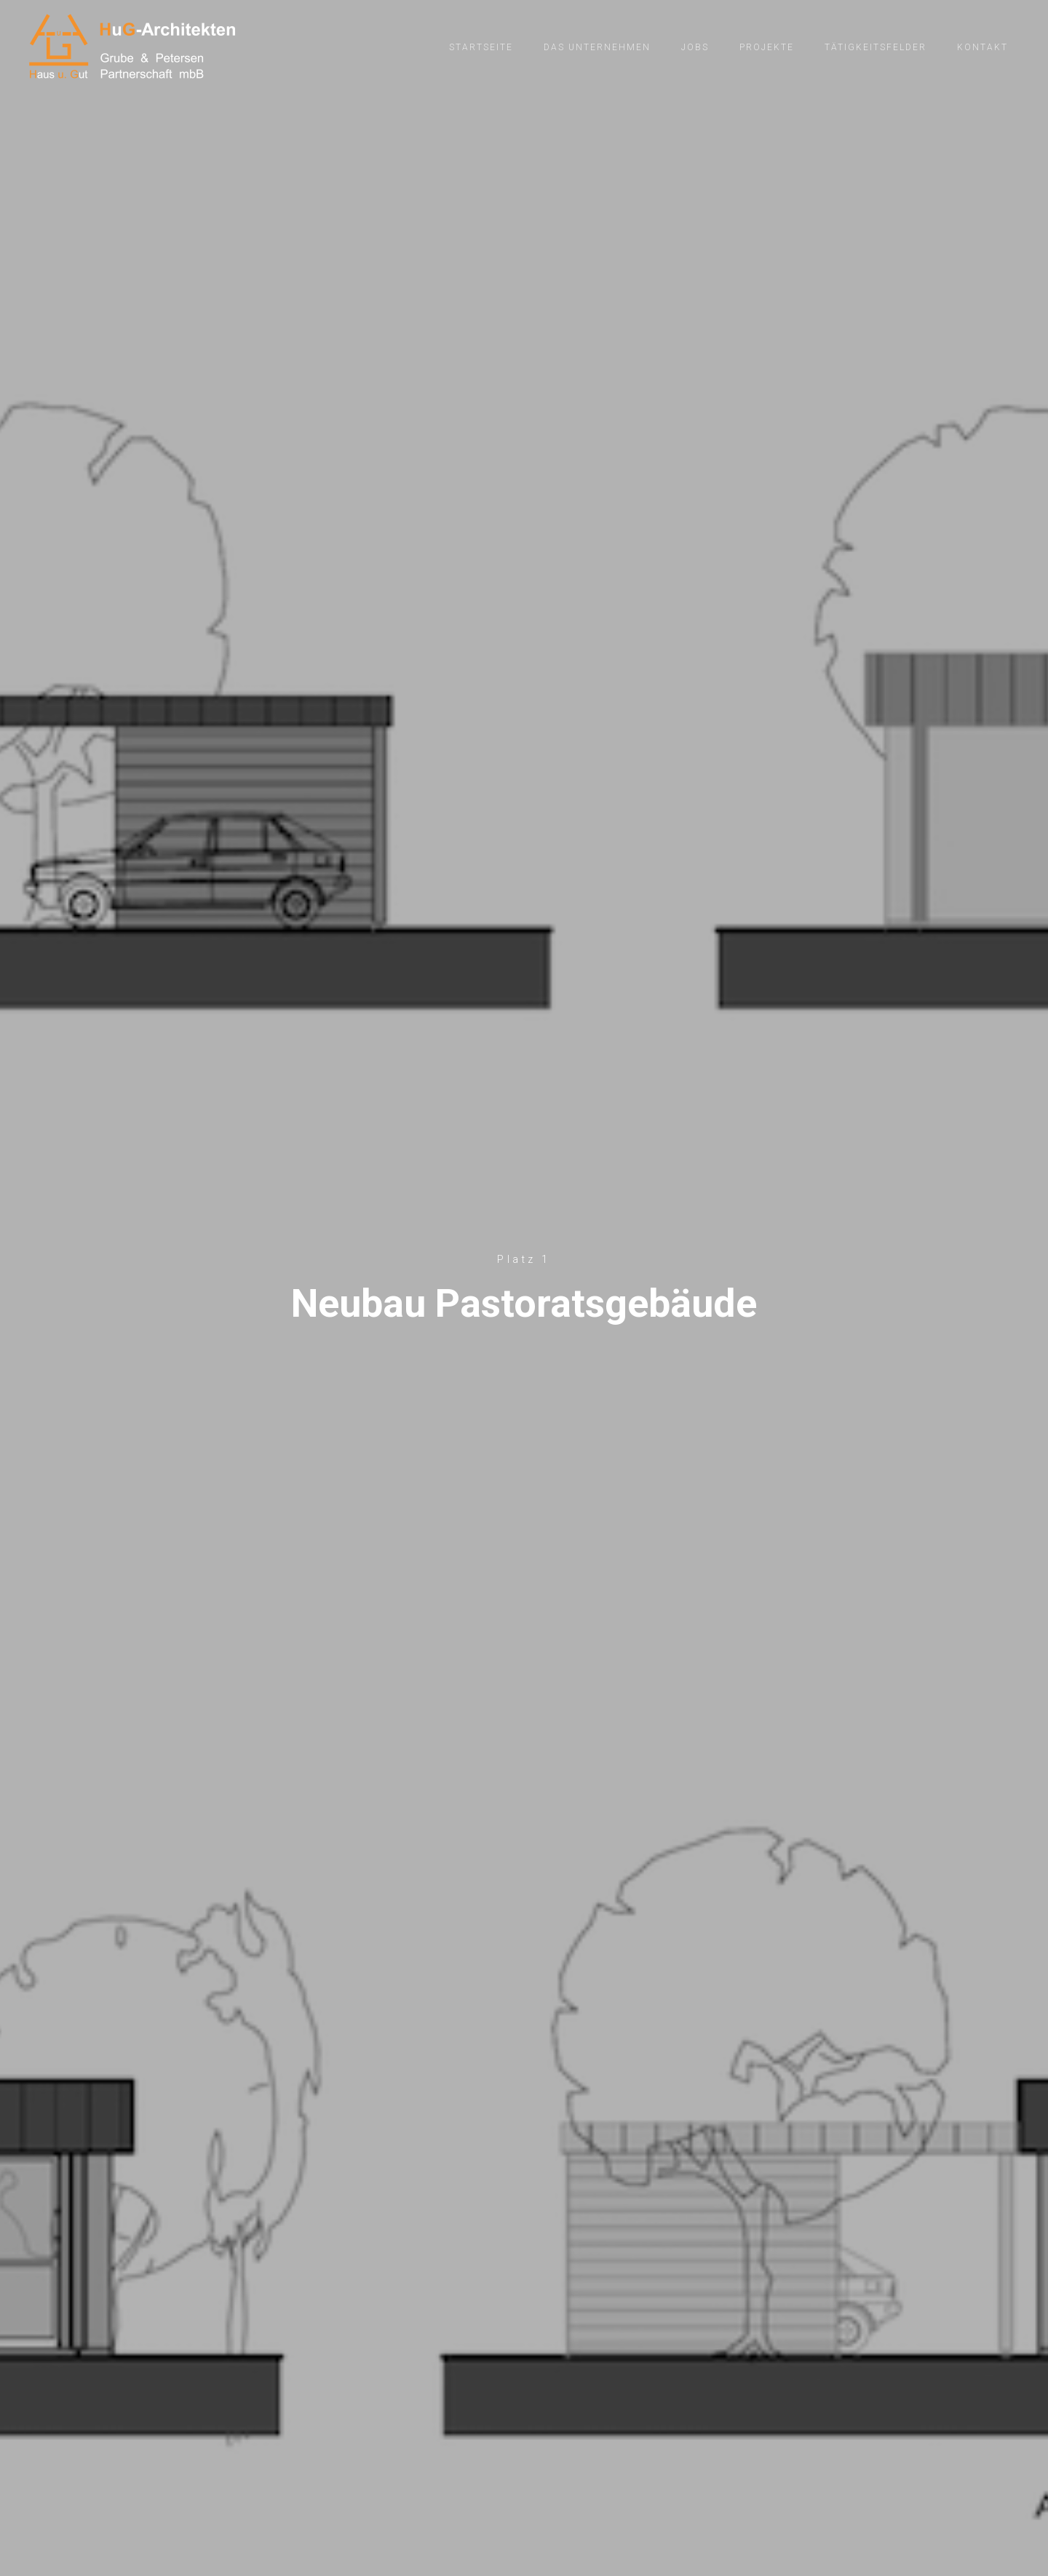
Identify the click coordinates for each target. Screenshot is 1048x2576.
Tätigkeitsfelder (875, 47)
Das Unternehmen (597, 47)
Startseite (481, 47)
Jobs (695, 47)
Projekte (766, 47)
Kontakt (982, 47)
